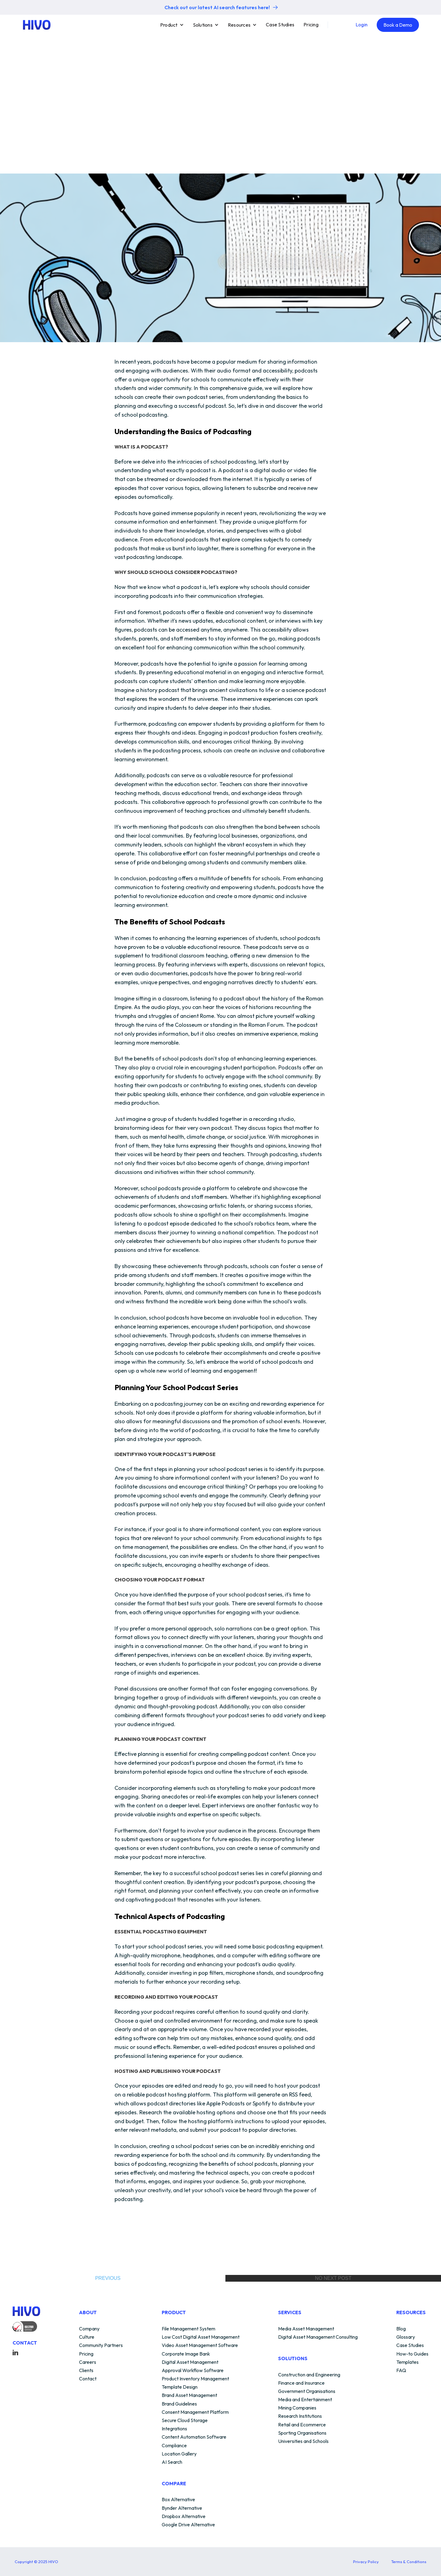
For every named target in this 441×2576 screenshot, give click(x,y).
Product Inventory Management (195, 2379)
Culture (86, 2337)
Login (362, 24)
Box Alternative (178, 2499)
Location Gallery (179, 2454)
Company (89, 2329)
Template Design (180, 2387)
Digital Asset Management (190, 2362)
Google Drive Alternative (188, 2525)
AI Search (172, 2462)
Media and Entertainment (305, 2399)
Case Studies (280, 24)
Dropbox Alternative (183, 2516)
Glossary (405, 2337)
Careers (87, 2362)
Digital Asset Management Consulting (318, 2337)
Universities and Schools (303, 2441)
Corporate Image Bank (186, 2354)
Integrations (174, 2429)
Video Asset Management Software (200, 2345)
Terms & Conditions (408, 2561)
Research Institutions (300, 2416)
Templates (407, 2362)
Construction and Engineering (309, 2375)
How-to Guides (412, 2354)
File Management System (188, 2329)
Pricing (310, 24)
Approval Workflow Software (193, 2370)
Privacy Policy (366, 2561)
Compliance (174, 2445)
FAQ (401, 2370)
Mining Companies (297, 2408)
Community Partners (101, 2345)
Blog (401, 2329)
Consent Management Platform (195, 2412)
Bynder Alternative (182, 2508)
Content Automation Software (194, 2437)
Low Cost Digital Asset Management (200, 2337)
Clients (86, 2370)
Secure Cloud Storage (185, 2420)
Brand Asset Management (189, 2395)
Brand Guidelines (179, 2404)
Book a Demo (397, 25)
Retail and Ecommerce (302, 2425)
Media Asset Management (306, 2329)
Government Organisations (306, 2391)
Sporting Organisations (302, 2433)
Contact (87, 2379)
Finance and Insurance (301, 2383)
